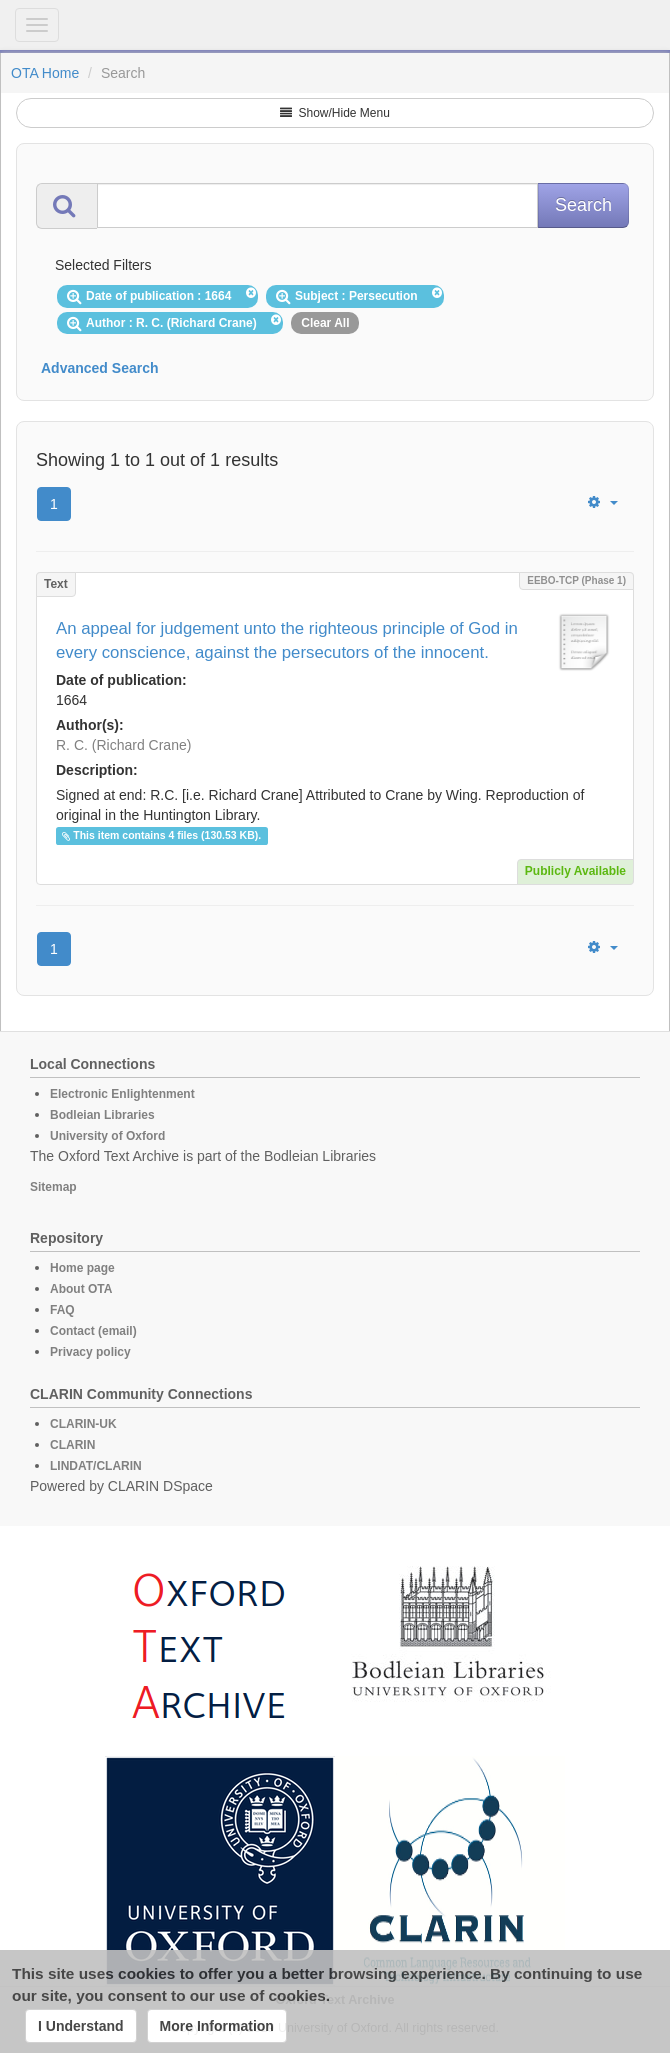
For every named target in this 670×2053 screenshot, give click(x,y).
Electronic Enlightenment (122, 1094)
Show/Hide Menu (335, 113)
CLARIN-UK (83, 1424)
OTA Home (45, 73)
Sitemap (53, 1187)
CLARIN (72, 1445)
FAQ (62, 1310)
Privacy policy (90, 1352)
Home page (82, 1268)
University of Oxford (107, 1136)
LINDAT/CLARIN (96, 1466)
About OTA (81, 1289)
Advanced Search (100, 368)
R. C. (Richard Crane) (123, 745)
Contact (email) (93, 1331)
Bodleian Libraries (102, 1115)
